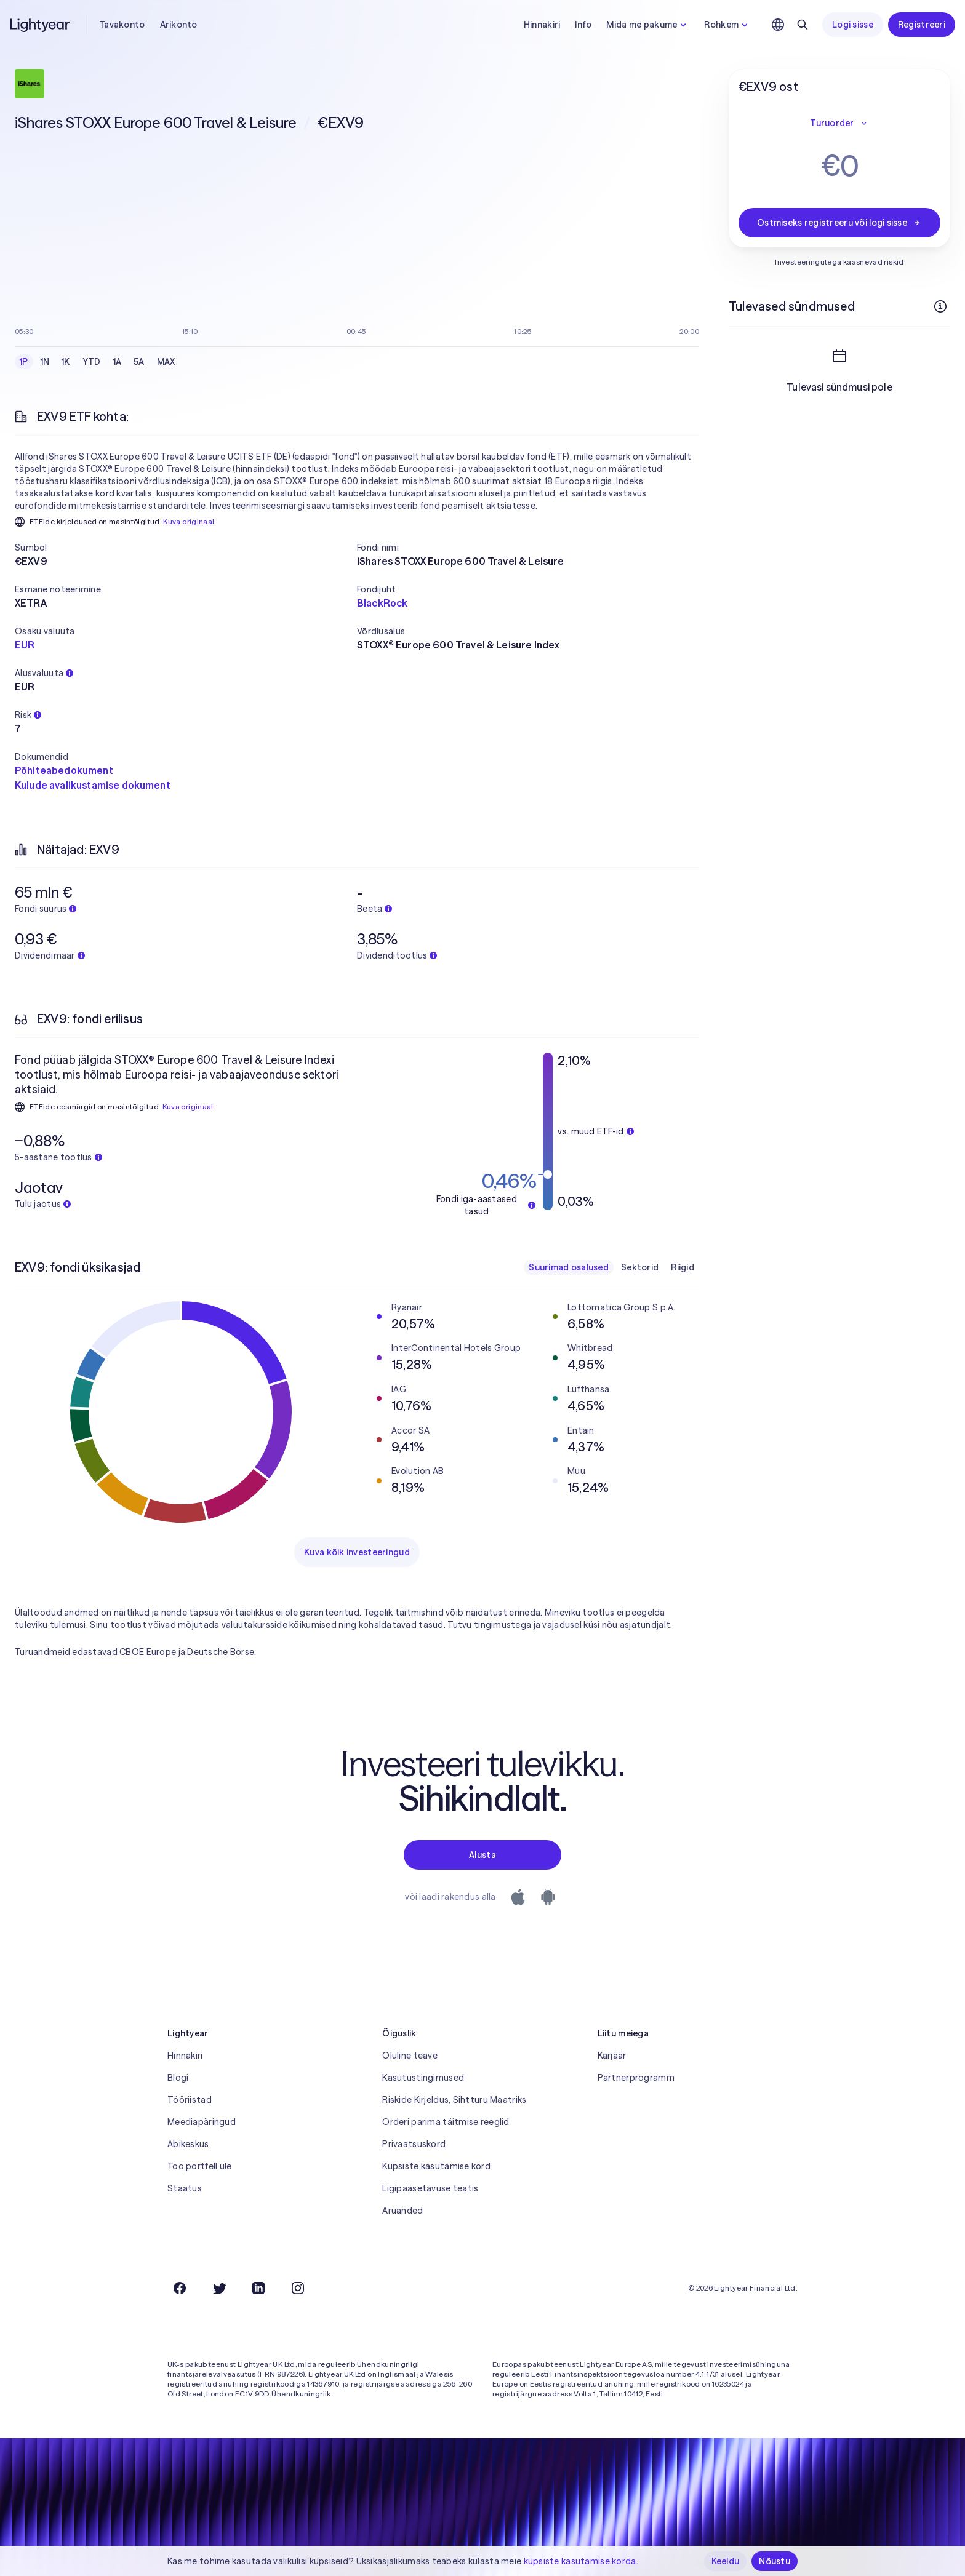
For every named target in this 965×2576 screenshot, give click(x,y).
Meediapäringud (201, 2121)
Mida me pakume (647, 24)
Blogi (177, 2077)
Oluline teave (410, 2055)
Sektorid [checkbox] (640, 1267)
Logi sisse (852, 24)
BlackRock (382, 603)
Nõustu (774, 2561)
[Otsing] (802, 24)
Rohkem (727, 24)
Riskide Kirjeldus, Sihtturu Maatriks (454, 2099)
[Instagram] (298, 2288)
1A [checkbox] (117, 361)
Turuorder (839, 123)
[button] (186, 547)
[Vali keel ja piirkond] (778, 24)
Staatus (184, 2188)
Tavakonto (122, 24)
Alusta (482, 1854)
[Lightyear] (40, 24)
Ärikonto (179, 24)
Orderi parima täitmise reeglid (445, 2121)
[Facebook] (179, 2288)
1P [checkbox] (24, 361)
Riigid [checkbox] (682, 1267)
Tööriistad (189, 2099)
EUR (24, 645)
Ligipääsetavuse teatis (430, 2188)
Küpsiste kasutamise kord (436, 2166)
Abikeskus (188, 2144)
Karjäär (612, 2055)
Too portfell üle (199, 2166)
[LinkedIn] (258, 2288)
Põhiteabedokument (64, 770)
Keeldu (725, 2561)
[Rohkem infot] (940, 306)
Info (583, 24)
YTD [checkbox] (91, 361)
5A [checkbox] (139, 361)
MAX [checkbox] (166, 361)
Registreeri (921, 24)
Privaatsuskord (414, 2144)
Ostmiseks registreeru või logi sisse (839, 222)
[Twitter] (219, 2288)
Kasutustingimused (423, 2077)
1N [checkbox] (45, 361)
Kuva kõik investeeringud (357, 1552)
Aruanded (402, 2210)
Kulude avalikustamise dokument (92, 785)
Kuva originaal (188, 521)
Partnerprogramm (636, 2077)
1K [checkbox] (66, 361)
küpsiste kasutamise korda (580, 2561)
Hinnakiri (542, 24)
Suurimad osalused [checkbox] (569, 1267)
